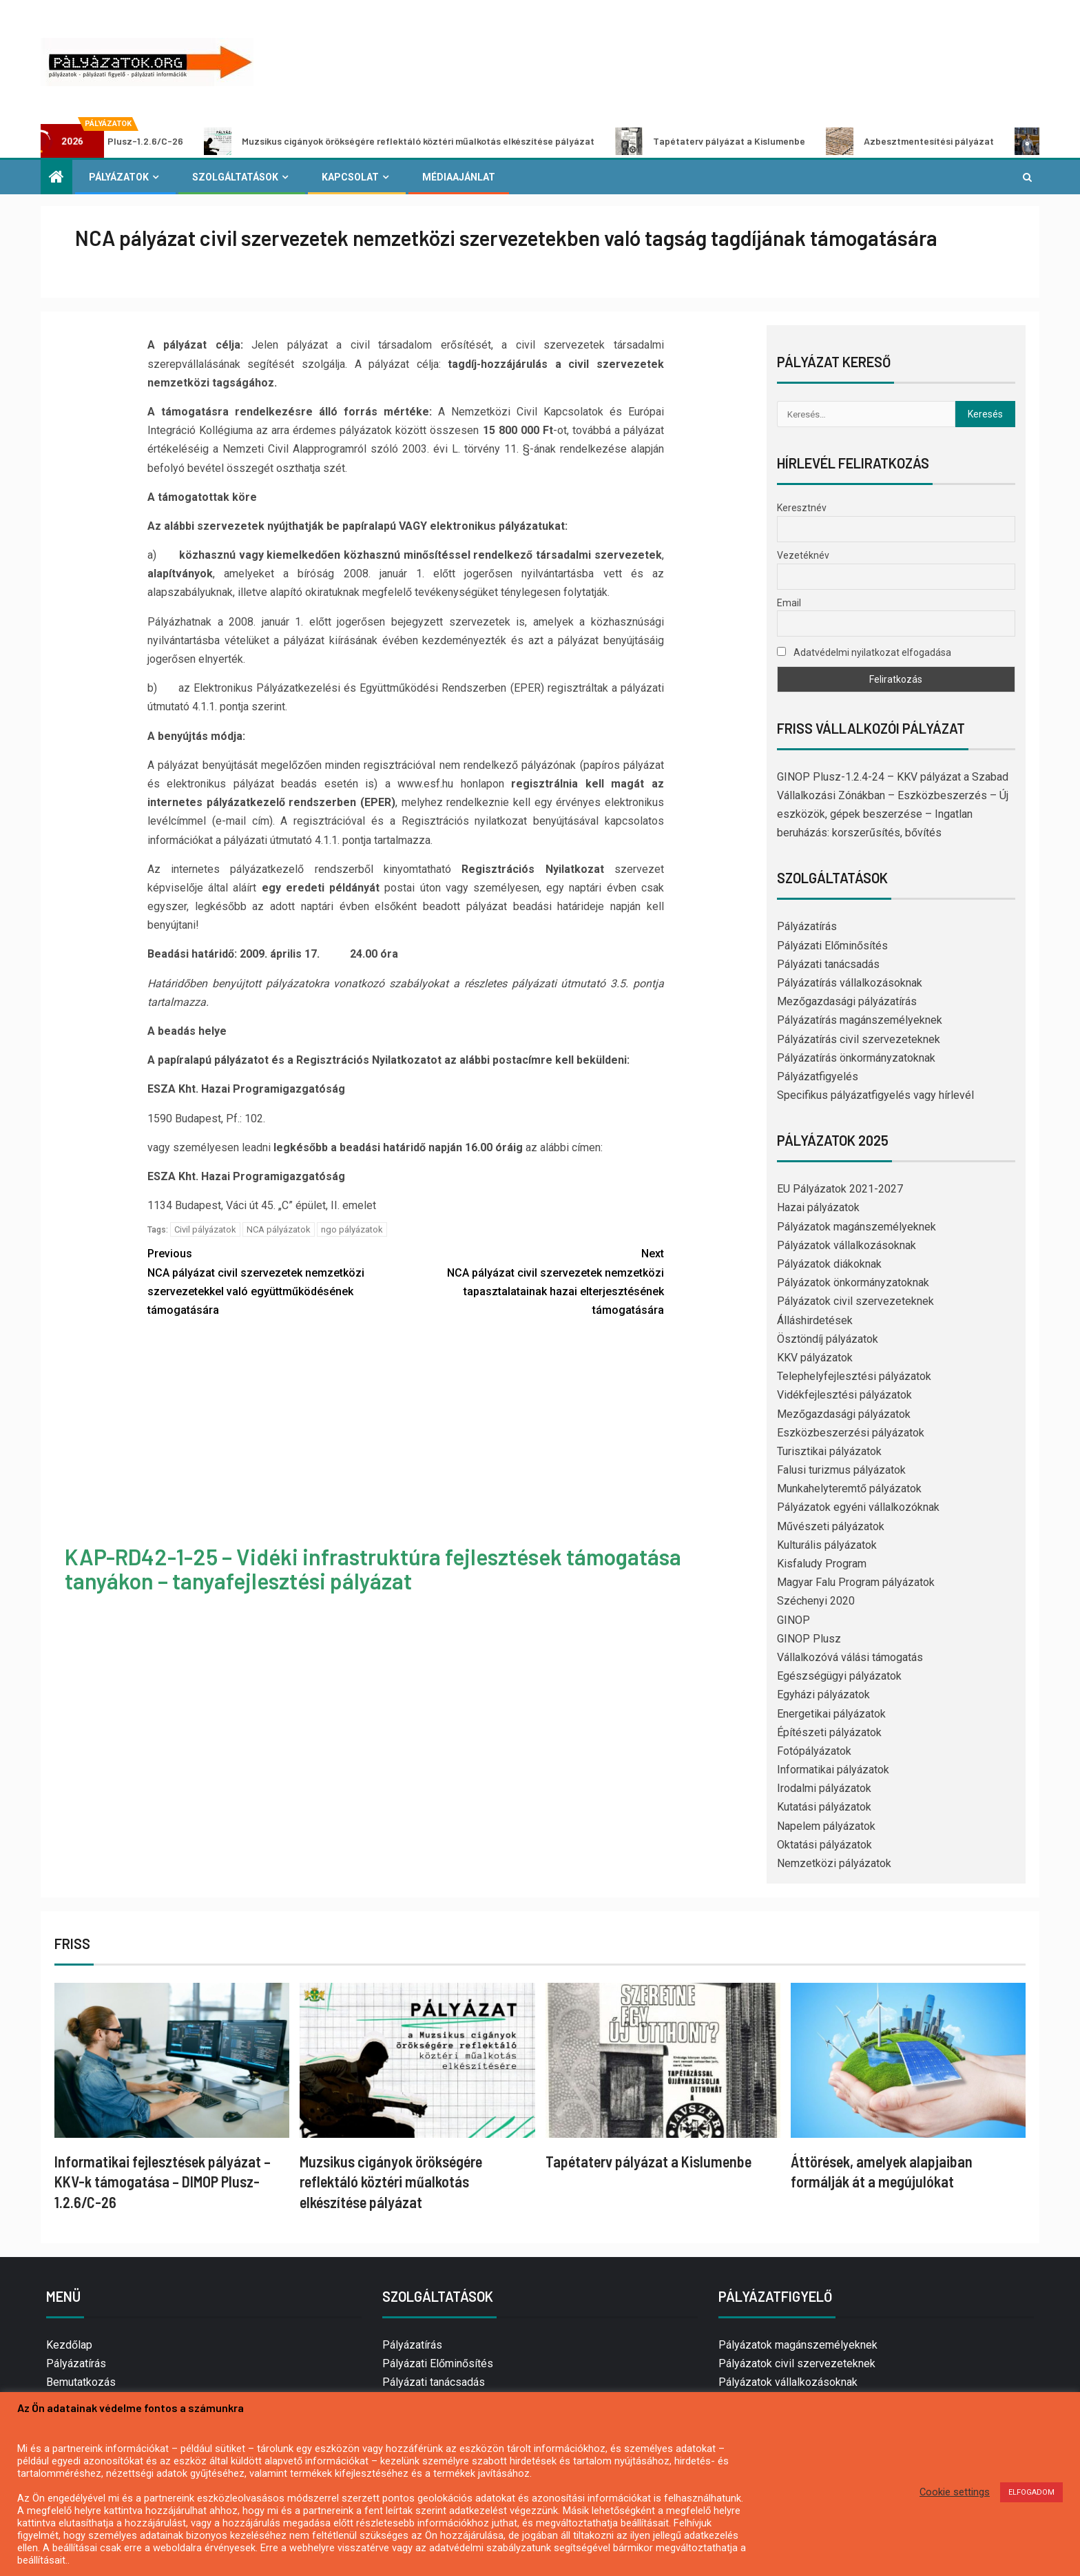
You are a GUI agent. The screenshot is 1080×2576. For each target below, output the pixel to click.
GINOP (793, 1620)
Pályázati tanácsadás (828, 964)
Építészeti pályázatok (829, 1732)
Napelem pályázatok (826, 1826)
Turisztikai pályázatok (829, 1451)
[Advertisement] (406, 1433)
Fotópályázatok (814, 1751)
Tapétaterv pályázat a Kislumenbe (733, 141)
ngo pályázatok (352, 1229)
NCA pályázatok (279, 1229)
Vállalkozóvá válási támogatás (850, 1657)
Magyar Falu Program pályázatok (856, 1582)
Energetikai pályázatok (831, 1713)
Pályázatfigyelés (817, 1076)
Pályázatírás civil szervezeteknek (858, 1039)
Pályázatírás (807, 926)
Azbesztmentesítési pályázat (933, 141)
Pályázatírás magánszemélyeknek (859, 1020)
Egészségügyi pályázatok (839, 1675)
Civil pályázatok (205, 1229)
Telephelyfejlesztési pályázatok (854, 1376)
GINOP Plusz (809, 1638)
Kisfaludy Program (821, 1563)
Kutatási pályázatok (824, 1806)
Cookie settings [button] (955, 2492)
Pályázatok (119, 177)
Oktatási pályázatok (824, 1844)
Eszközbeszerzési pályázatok (850, 1432)
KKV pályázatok (815, 1357)
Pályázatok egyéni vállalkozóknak (858, 1507)
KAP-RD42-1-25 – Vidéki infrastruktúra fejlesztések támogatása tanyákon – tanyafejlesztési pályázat (373, 1568)
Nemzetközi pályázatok (834, 1863)
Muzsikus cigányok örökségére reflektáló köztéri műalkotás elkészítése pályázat (422, 141)
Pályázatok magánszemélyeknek (856, 1226)
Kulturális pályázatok (827, 1545)
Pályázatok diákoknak (829, 1263)
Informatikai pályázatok (833, 1769)
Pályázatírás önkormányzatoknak (856, 1057)
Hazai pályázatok (818, 1207)
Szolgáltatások (235, 177)
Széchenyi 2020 (816, 1600)
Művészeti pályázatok (830, 1526)
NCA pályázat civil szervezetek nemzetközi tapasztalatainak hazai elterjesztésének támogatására (535, 1280)
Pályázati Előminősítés (832, 945)
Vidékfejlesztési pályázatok (844, 1394)
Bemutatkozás (81, 2382)
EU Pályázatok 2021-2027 (840, 1188)
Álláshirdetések (815, 1320)
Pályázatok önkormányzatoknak (853, 1282)
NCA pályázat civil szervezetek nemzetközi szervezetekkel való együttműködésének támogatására (276, 1280)
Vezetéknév (803, 555)
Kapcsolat (350, 177)
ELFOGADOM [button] (1031, 2492)
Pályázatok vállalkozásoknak (846, 1245)
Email (789, 602)
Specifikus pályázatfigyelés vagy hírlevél (875, 1095)
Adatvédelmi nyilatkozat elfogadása (864, 652)
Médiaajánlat (458, 177)
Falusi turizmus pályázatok (841, 1469)
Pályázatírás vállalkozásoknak (849, 982)
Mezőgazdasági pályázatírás (847, 1001)
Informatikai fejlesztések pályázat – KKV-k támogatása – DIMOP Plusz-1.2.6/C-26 (162, 2181)
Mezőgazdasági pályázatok (844, 1414)
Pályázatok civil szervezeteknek (855, 1301)
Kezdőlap (69, 2344)
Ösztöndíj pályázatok (827, 1339)
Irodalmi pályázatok (824, 1788)
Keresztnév (802, 507)
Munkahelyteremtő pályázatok (849, 1488)
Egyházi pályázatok (823, 1694)
